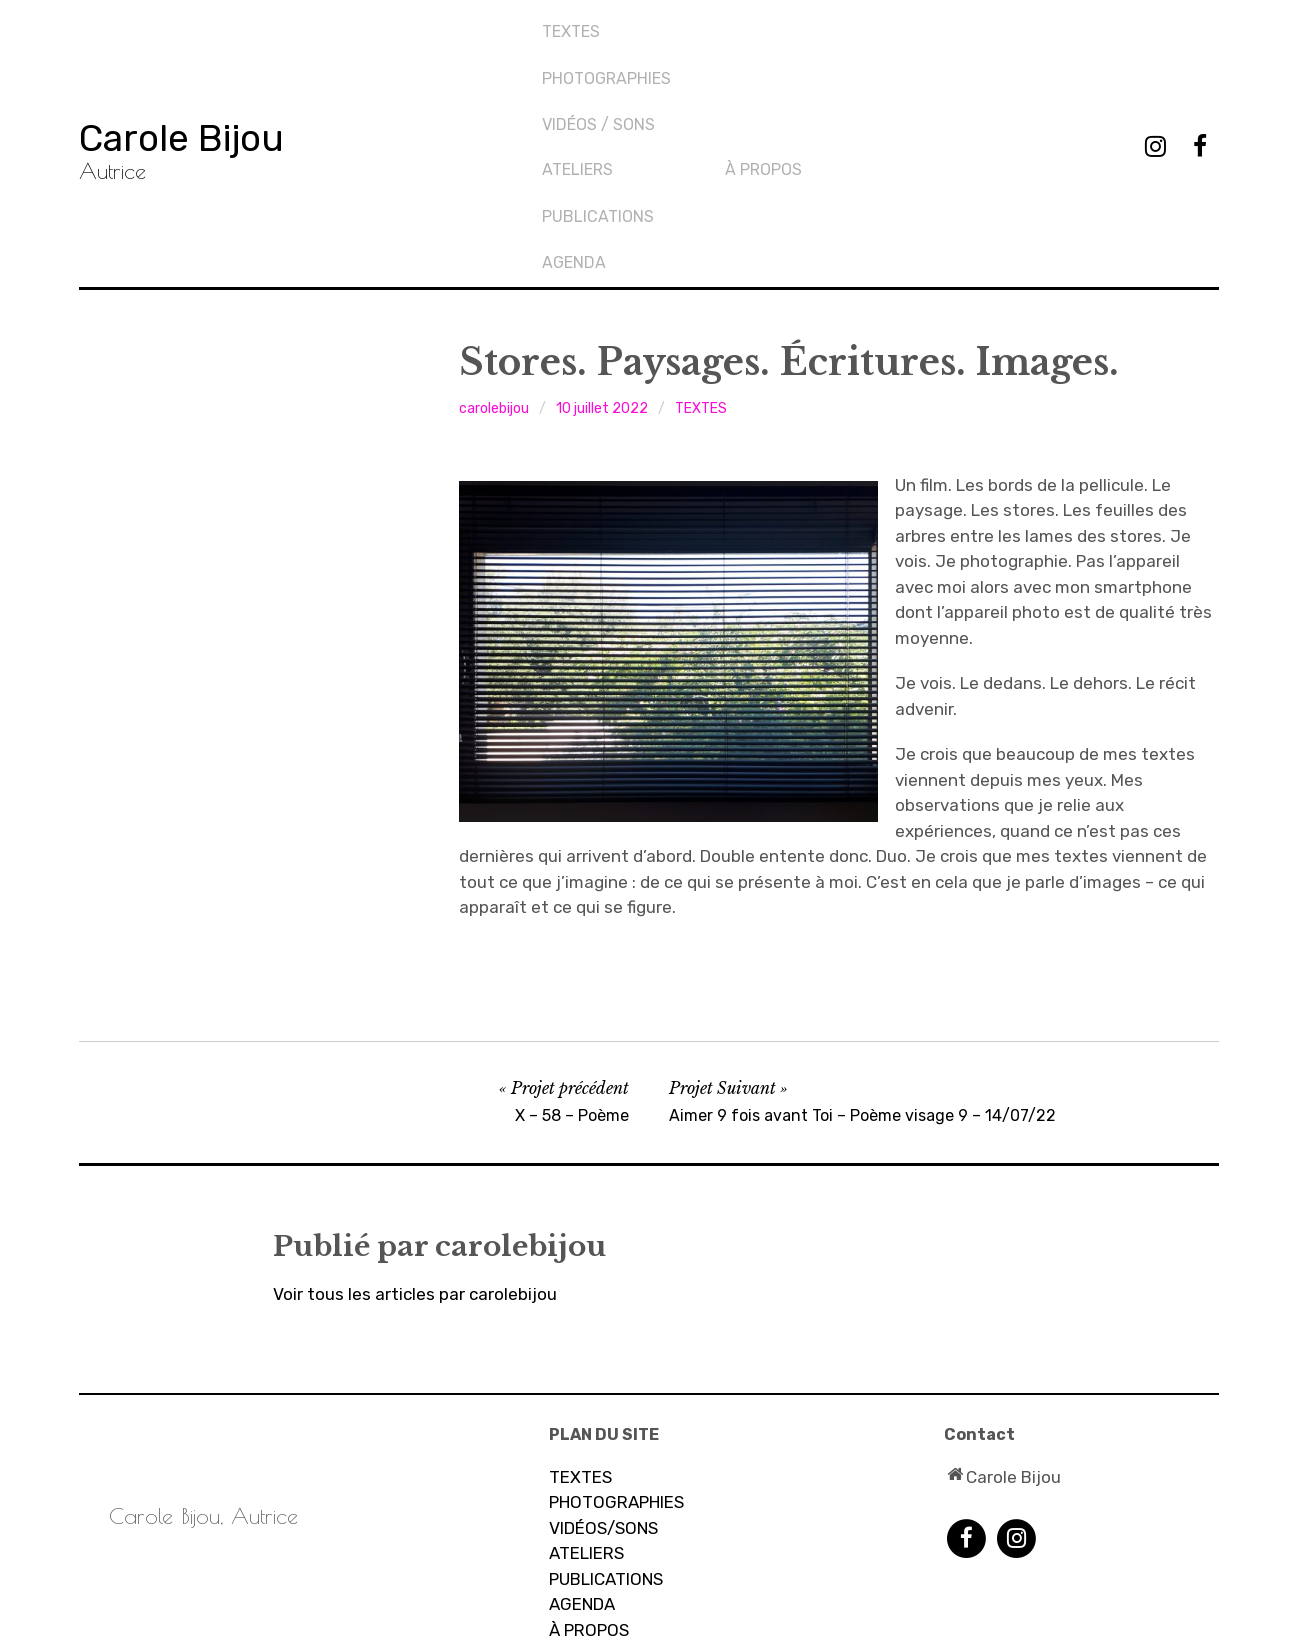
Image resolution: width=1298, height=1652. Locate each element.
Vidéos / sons (600, 92)
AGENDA (759, 92)
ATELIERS (586, 1390)
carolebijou (494, 245)
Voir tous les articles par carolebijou (415, 1131)
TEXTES (573, 25)
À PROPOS (589, 1467)
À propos (947, 25)
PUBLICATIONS (783, 58)
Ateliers (762, 25)
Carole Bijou (213, 54)
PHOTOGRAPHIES (608, 58)
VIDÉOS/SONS (603, 1365)
